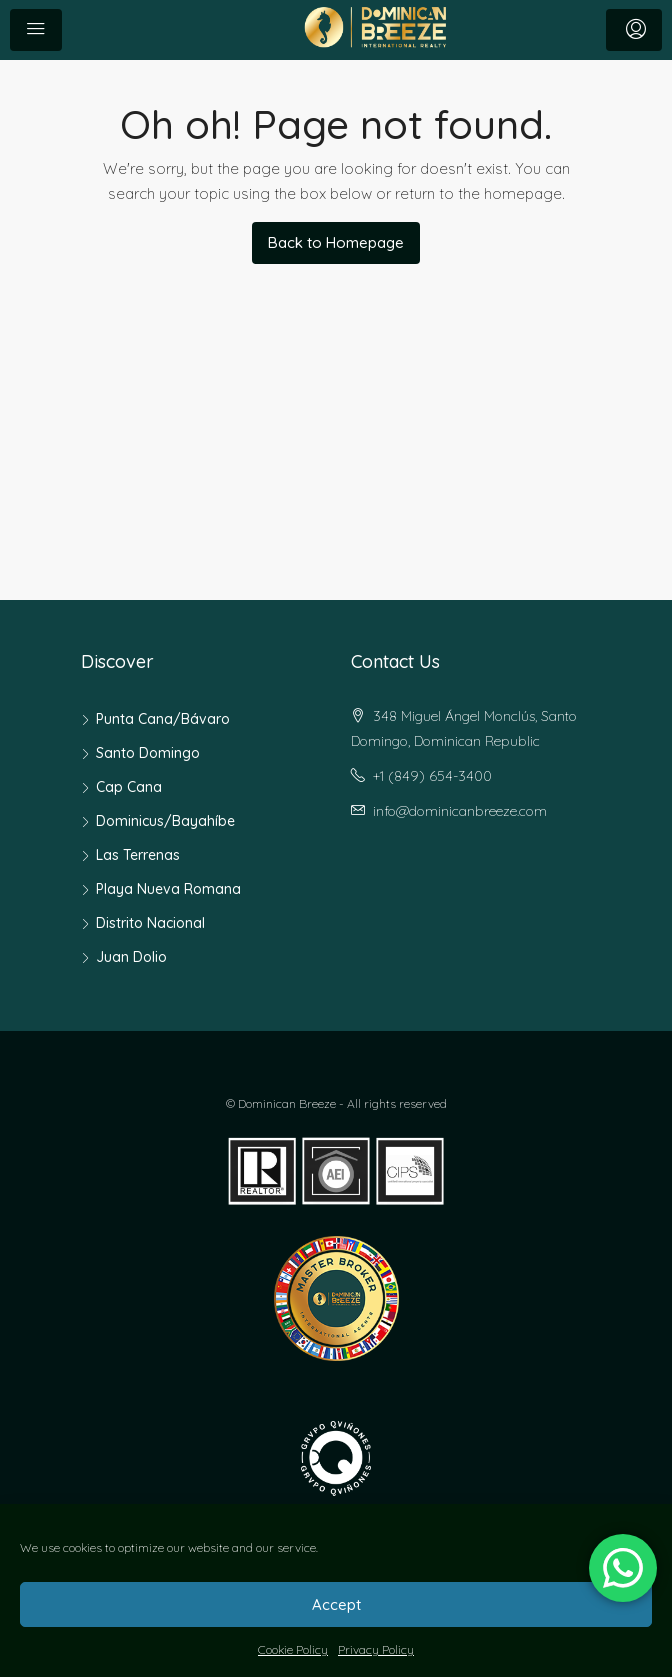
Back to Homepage (336, 242)
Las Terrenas (138, 855)
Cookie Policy (293, 1649)
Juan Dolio (131, 957)
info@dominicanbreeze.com (460, 811)
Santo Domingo (148, 753)
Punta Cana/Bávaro (163, 719)
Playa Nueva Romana (168, 889)
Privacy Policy (376, 1649)
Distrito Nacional (150, 923)
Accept (336, 1604)
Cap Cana (129, 787)
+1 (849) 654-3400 (432, 776)
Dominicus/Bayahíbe (165, 821)
